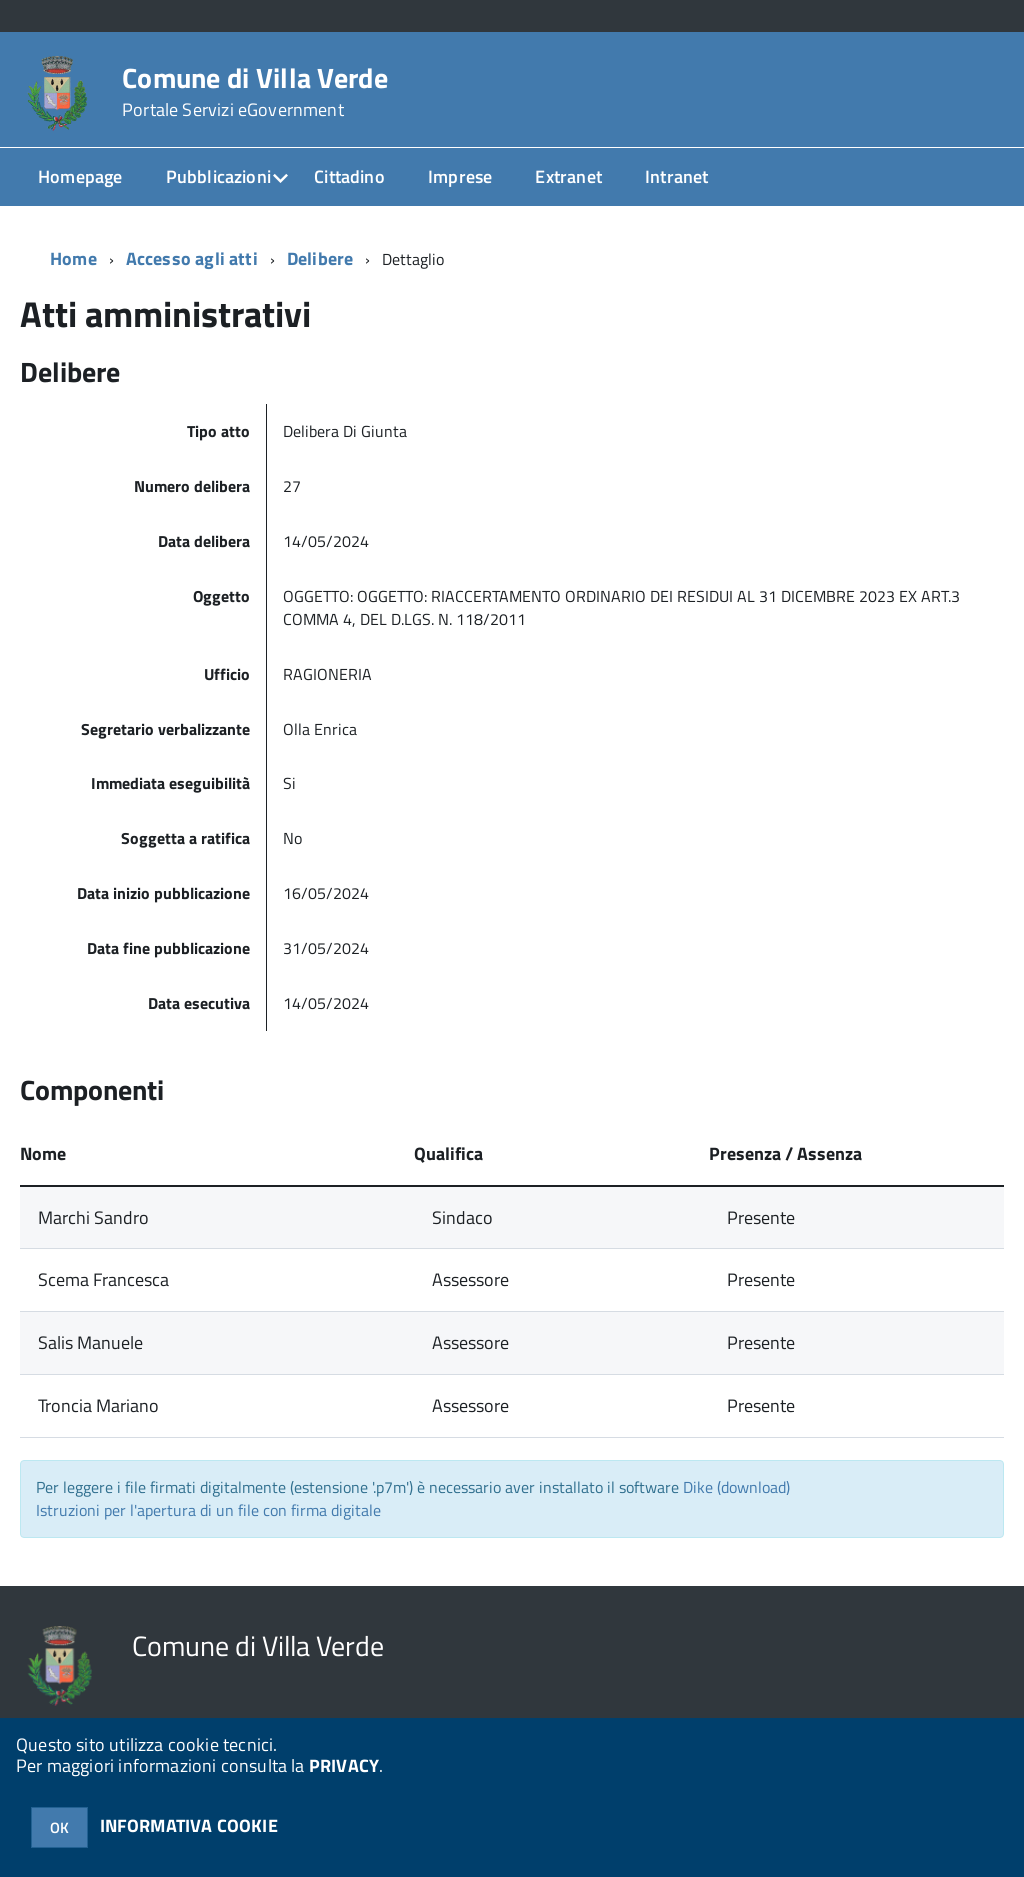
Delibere (320, 258)
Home (73, 258)
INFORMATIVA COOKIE (189, 1825)
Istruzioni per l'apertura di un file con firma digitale (208, 1510)
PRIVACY (344, 1765)
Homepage (80, 176)
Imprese (460, 176)
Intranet (676, 176)
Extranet (568, 176)
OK (59, 1827)
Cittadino (349, 176)
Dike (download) (736, 1487)
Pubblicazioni (218, 176)
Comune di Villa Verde (255, 92)
